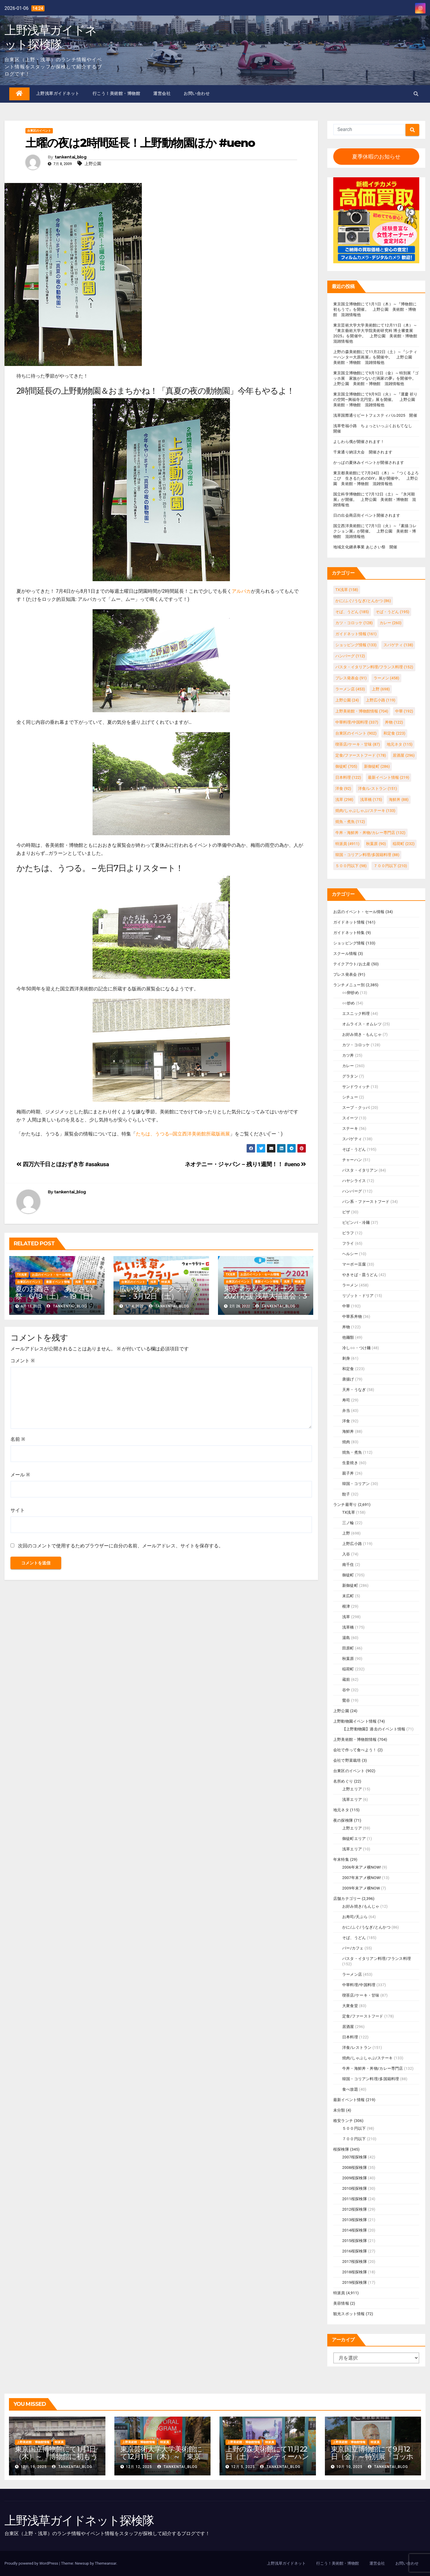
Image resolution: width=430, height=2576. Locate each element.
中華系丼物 (352, 1316)
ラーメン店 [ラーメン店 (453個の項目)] (350, 689)
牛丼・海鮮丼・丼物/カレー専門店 (372, 2068)
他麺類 (348, 1337)
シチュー (350, 1097)
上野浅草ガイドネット (57, 93)
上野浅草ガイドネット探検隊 (50, 37)
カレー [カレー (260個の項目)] (390, 623)
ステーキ (350, 1128)
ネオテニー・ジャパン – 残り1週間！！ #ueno (245, 1164)
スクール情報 (345, 953)
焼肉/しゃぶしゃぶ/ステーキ (367, 2058)
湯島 (346, 1637)
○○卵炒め (350, 992)
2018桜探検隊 (354, 2272)
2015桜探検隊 (354, 2240)
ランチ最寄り (345, 1504)
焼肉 (346, 1442)
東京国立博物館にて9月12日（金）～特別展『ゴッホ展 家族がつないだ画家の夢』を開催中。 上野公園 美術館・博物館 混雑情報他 (376, 378)
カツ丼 (348, 1055)
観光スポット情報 (349, 2314)
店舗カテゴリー (347, 1898)
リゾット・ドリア (358, 1295)
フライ (348, 1243)
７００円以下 (354, 2139)
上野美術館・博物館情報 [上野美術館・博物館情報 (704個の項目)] (361, 711)
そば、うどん (354, 1937)
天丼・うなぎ (354, 1389)
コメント (22, 1361)
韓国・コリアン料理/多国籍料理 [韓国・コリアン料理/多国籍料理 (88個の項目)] (367, 854)
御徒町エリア (354, 1838)
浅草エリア (352, 1799)
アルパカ (241, 591)
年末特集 (341, 1859)
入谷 (346, 1554)
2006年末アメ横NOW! (361, 1867)
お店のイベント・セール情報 (51, 1274)
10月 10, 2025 (349, 2467)
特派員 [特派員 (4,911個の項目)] (347, 843)
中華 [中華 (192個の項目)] (404, 711)
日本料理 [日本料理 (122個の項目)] (348, 777)
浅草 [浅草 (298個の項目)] (344, 799)
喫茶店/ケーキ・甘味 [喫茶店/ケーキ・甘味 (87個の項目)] (357, 744)
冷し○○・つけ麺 (356, 1348)
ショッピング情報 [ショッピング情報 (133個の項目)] (356, 645)
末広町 (348, 1596)
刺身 (346, 1358)
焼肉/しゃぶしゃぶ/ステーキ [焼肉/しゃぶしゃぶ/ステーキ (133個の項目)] (365, 810)
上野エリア (352, 1789)
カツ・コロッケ (356, 1045)
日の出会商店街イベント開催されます (366, 515)
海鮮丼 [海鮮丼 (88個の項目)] (398, 799)
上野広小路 (352, 1543)
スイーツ (350, 1118)
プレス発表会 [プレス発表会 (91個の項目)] (351, 678)
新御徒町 (350, 1585)
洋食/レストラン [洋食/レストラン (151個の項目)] (377, 788)
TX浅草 (22, 1274)
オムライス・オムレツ (362, 1024)
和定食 (348, 1369)
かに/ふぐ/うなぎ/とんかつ (366, 1927)
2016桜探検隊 (354, 2251)
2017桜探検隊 (354, 2261)
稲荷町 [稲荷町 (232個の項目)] (403, 843)
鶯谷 (346, 1700)
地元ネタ (341, 1810)
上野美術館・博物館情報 (355, 1739)
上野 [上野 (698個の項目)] (381, 689)
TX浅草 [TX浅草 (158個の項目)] (346, 589)
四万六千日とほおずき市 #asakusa (62, 1164)
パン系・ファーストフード (365, 1201)
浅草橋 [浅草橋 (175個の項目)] (371, 799)
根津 (346, 1606)
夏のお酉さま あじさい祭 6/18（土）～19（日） (55, 1292)
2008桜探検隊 (354, 2167)
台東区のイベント (39, 130)
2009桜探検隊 (354, 2178)
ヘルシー (350, 1254)
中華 (346, 1306)
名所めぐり (343, 1781)
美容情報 (341, 2303)
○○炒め (348, 1003)
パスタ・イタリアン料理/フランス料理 (376, 1958)
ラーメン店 (352, 1974)
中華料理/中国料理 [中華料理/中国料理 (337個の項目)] (356, 722)
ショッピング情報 (349, 943)
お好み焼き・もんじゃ (362, 1034)
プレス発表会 (345, 974)
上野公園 (93, 163)
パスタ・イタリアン (360, 1170)
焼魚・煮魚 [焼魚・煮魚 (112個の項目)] (350, 821)
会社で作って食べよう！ (355, 1750)
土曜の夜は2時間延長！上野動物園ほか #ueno (140, 143)
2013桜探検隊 (354, 2220)
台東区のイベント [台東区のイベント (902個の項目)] (356, 733)
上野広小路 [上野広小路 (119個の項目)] (380, 700)
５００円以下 (354, 2128)
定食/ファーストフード (362, 2016)
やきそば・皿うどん (360, 1274)
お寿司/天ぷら (355, 1917)
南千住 (348, 1564)
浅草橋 (348, 1627)
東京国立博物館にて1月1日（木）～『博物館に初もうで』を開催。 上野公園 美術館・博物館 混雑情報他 (375, 309)
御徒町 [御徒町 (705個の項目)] (346, 766)
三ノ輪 (348, 1523)
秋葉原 (348, 1658)
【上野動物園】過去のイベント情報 (373, 1729)
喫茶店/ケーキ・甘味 (360, 1995)
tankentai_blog (70, 157)
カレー (348, 1066)
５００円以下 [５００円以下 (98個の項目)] (351, 866)
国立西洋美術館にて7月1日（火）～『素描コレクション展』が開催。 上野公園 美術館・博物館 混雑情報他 (375, 531)
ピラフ (348, 1233)
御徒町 (348, 1575)
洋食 (346, 1421)
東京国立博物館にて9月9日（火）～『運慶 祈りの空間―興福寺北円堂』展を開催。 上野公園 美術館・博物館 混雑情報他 (376, 399)
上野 (346, 1533)
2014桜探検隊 (354, 2230)
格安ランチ (343, 2120)
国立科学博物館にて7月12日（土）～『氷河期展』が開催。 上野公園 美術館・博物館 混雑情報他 (374, 499)
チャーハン (352, 1160)
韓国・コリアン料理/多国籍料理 (370, 2079)
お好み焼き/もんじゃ (360, 1906)
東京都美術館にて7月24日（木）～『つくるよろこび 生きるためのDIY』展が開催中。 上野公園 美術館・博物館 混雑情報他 (376, 478)
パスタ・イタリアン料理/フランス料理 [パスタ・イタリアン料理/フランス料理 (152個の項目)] (374, 667)
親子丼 (348, 1473)
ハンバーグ (352, 1191)
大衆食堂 (350, 2005)
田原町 (348, 1648)
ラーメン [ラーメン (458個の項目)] (386, 678)
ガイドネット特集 (349, 932)
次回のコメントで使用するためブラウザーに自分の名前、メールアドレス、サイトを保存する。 (120, 1546)
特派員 (90, 1282)
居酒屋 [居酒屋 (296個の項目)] (403, 755)
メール (20, 1475)
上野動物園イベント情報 (355, 1721)
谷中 (346, 1690)
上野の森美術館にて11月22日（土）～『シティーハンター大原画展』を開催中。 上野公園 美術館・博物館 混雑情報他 (375, 357)
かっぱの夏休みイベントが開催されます (368, 462)
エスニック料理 (356, 1013)
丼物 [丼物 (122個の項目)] (394, 722)
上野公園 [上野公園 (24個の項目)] (347, 700)
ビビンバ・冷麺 (356, 1222)
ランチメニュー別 (349, 985)
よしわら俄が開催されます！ (359, 441)
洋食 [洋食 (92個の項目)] (343, 788)
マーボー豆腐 (354, 1264)
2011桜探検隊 (354, 2199)
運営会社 (162, 93)
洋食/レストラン (356, 2047)
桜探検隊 (341, 2149)
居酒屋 (348, 2026)
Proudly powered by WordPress (31, 2563)
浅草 (78, 1282)
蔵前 (346, 1679)
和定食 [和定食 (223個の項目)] (394, 733)
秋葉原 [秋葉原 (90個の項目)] (376, 843)
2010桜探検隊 (354, 2188)
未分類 (339, 2110)
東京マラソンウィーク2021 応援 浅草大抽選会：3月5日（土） (265, 1296)
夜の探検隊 (343, 1820)
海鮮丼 (348, 1431)
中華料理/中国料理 (358, 1985)
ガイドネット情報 (349, 922)
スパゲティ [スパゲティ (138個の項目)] (398, 645)
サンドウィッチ (356, 1086)
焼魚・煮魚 (352, 1452)
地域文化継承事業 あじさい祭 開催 (365, 547)
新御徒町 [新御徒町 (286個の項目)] (377, 766)
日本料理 (350, 2037)
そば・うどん (354, 1149)
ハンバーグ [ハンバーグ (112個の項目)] (350, 656)
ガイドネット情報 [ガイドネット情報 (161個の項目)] (356, 634)
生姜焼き (350, 1463)
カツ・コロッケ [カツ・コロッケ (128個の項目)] (354, 623)
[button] (416, 94)
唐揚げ (348, 1379)
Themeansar (105, 2563)
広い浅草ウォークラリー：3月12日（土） (154, 1292)
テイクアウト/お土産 (351, 964)
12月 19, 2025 (34, 2467)
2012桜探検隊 (354, 2209)
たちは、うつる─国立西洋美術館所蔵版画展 (183, 1134)
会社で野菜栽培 (347, 1760)
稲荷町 (348, 1669)
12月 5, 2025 (243, 2467)
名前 (17, 1439)
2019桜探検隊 (354, 2282)
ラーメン (350, 1285)
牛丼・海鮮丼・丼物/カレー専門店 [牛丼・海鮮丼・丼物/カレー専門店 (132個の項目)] (370, 832)
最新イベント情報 (58, 1282)
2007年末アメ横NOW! (361, 1877)
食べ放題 (350, 2089)
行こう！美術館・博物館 (116, 93)
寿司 (346, 1400)
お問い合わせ (197, 93)
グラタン (350, 1076)
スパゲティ (352, 1139)
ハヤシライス (354, 1180)
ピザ (346, 1212)
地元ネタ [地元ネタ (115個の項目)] (399, 744)
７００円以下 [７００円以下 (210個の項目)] (390, 866)
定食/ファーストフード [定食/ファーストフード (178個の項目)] (360, 755)
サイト (17, 1510)
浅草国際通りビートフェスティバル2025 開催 (375, 415)
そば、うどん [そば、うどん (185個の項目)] (352, 612)
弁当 (346, 1410)
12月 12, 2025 (139, 2467)
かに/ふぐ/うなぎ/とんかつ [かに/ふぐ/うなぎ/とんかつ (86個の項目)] (363, 600)
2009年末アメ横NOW (361, 1888)
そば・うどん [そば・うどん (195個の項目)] (392, 612)
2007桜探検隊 (354, 2157)
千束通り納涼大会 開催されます (362, 452)
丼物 (346, 1327)
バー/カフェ (353, 1948)
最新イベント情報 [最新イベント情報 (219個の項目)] (388, 777)
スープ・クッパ (356, 1107)
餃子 (346, 1494)
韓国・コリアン (356, 1483)
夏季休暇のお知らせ (376, 156)
